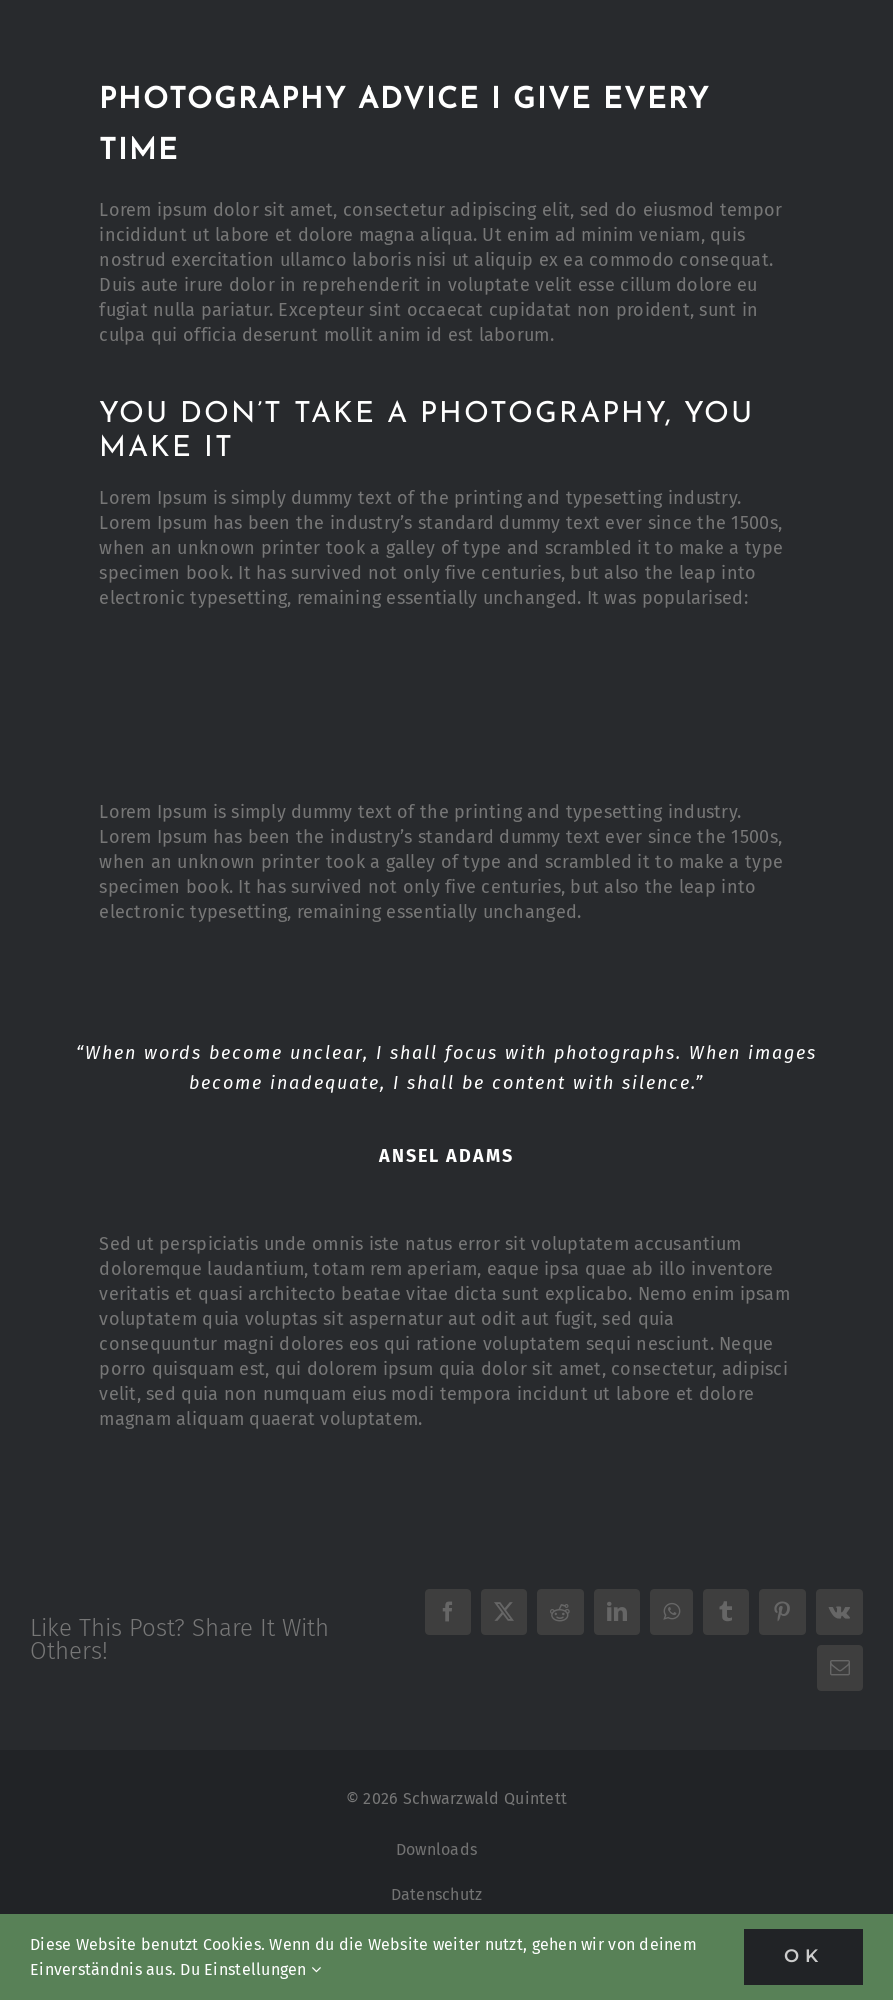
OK (803, 1956)
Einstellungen (262, 1969)
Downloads (436, 1849)
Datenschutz (437, 1894)
